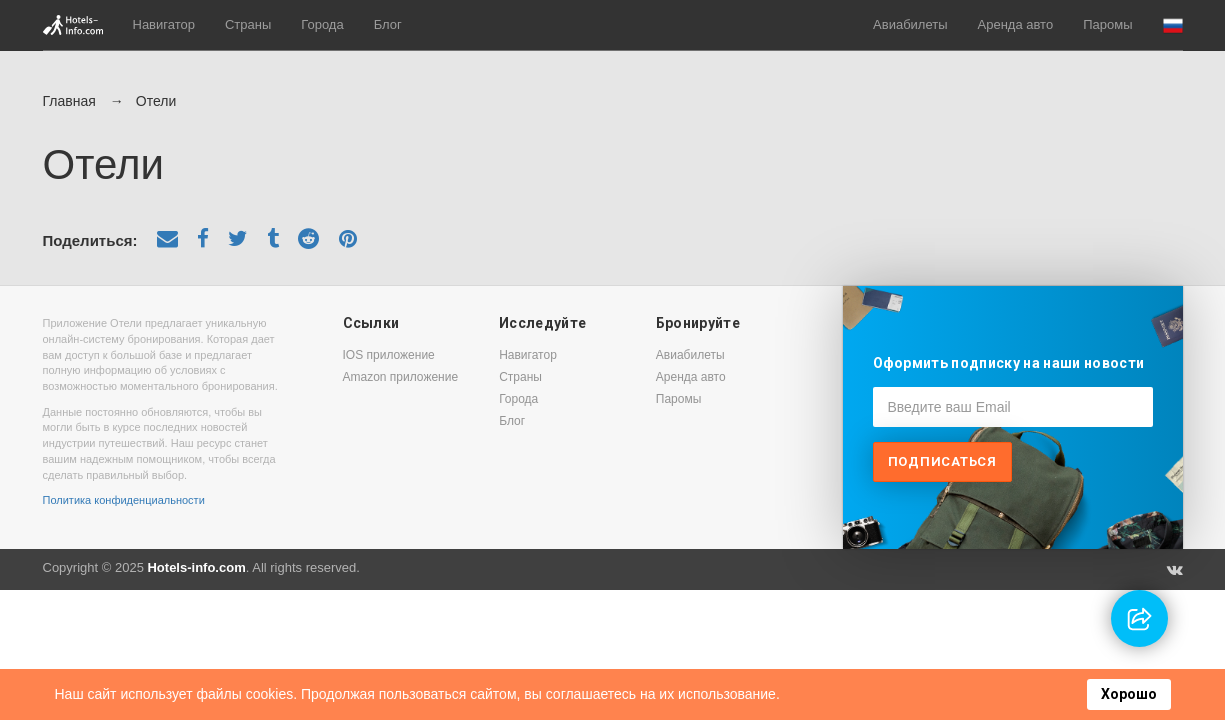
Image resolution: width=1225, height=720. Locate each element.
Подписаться (942, 461)
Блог (388, 24)
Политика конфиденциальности (124, 500)
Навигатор (164, 24)
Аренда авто (1016, 24)
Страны (248, 24)
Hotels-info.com (196, 567)
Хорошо (1129, 694)
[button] (1173, 25)
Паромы (1107, 24)
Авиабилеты (910, 24)
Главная (69, 101)
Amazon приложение (401, 377)
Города (322, 24)
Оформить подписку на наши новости (1009, 363)
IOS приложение (389, 355)
